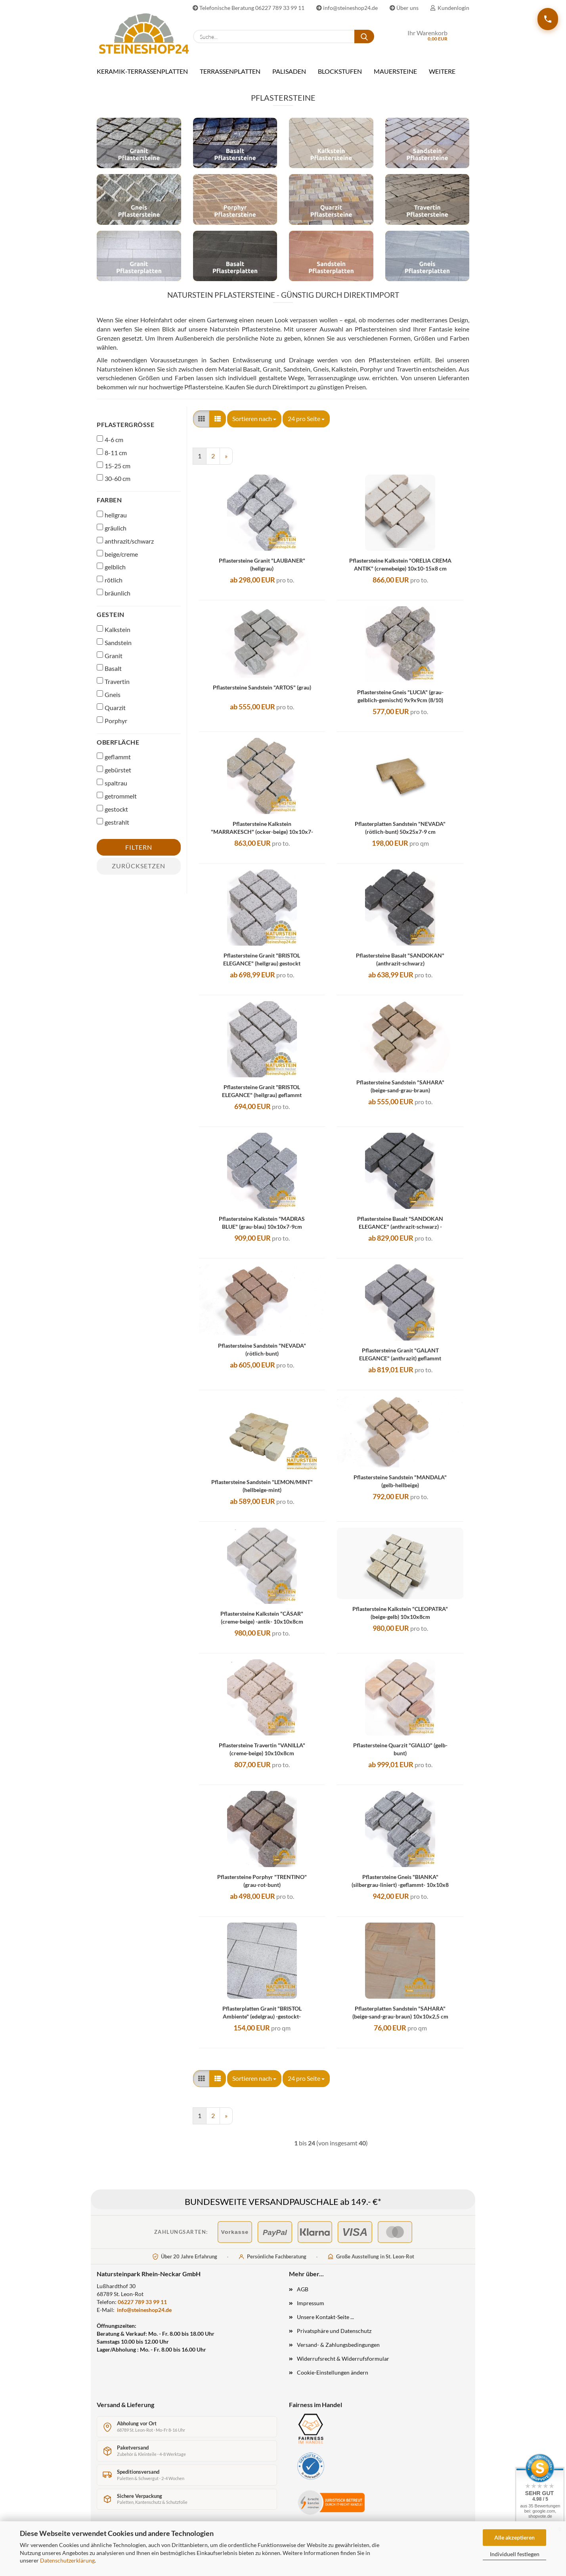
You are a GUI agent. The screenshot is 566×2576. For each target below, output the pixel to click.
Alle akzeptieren (514, 2537)
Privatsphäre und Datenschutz (334, 2336)
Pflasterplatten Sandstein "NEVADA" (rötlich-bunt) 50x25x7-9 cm (400, 833)
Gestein (110, 620)
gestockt (112, 815)
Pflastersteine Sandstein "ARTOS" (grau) (262, 693)
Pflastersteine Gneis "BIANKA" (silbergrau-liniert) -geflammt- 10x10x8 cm (400, 1887)
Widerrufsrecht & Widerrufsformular (343, 2364)
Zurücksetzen (138, 871)
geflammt (114, 762)
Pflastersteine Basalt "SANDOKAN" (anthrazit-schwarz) (400, 965)
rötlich (109, 586)
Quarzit (111, 713)
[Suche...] (364, 36)
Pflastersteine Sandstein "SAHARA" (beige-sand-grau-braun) (400, 1092)
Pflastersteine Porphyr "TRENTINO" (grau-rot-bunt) (262, 1886)
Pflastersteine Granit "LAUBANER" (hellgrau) (262, 570)
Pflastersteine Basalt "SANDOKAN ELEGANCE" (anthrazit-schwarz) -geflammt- (400, 1229)
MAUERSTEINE (395, 71)
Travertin (113, 687)
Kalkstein (113, 635)
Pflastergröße (125, 430)
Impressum (310, 2309)
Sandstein (114, 648)
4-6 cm (110, 445)
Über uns (404, 7)
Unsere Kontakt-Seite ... (325, 2322)
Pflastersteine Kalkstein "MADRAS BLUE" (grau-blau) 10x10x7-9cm (262, 1228)
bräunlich (113, 599)
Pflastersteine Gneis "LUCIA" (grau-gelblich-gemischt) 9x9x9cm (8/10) (400, 702)
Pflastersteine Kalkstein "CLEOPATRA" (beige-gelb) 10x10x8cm (400, 1618)
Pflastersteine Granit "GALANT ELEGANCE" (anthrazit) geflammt (400, 1360)
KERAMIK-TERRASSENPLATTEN (142, 71)
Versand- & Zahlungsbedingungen (338, 2350)
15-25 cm (113, 471)
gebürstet (114, 776)
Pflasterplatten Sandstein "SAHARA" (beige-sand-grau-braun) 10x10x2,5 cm (400, 2018)
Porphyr (112, 726)
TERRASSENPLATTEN (230, 71)
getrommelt (117, 802)
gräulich (111, 534)
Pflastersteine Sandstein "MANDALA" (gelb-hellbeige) (400, 1487)
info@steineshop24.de (347, 7)
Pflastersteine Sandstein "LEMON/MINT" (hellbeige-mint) (262, 1491)
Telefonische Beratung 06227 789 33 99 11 (248, 7)
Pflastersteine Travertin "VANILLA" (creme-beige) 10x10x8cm (262, 1755)
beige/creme (117, 560)
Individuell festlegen (514, 2554)
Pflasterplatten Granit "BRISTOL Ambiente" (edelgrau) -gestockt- (262, 2018)
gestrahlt (113, 828)
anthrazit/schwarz (125, 547)
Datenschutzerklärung (67, 2560)
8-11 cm (112, 458)
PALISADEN (289, 71)
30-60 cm (113, 484)
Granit (109, 661)
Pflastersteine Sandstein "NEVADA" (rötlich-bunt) (262, 1355)
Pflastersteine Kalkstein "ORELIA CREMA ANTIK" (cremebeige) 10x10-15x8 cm (400, 570)
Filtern (138, 853)
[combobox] (254, 424)
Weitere (442, 71)
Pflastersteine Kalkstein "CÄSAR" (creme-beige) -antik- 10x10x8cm (261, 1623)
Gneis (108, 700)
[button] (201, 424)
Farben (109, 505)
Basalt (109, 674)
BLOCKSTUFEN (340, 71)
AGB (302, 2295)
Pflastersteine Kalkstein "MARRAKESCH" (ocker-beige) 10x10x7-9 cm (262, 834)
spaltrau (112, 789)
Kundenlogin (449, 7)
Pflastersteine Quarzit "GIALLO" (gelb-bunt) (400, 1755)
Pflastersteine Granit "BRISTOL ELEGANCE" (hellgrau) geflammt (262, 1097)
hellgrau (112, 521)
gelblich (111, 572)
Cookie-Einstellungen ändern (332, 2378)
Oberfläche (118, 748)
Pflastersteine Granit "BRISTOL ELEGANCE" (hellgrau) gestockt (261, 965)
